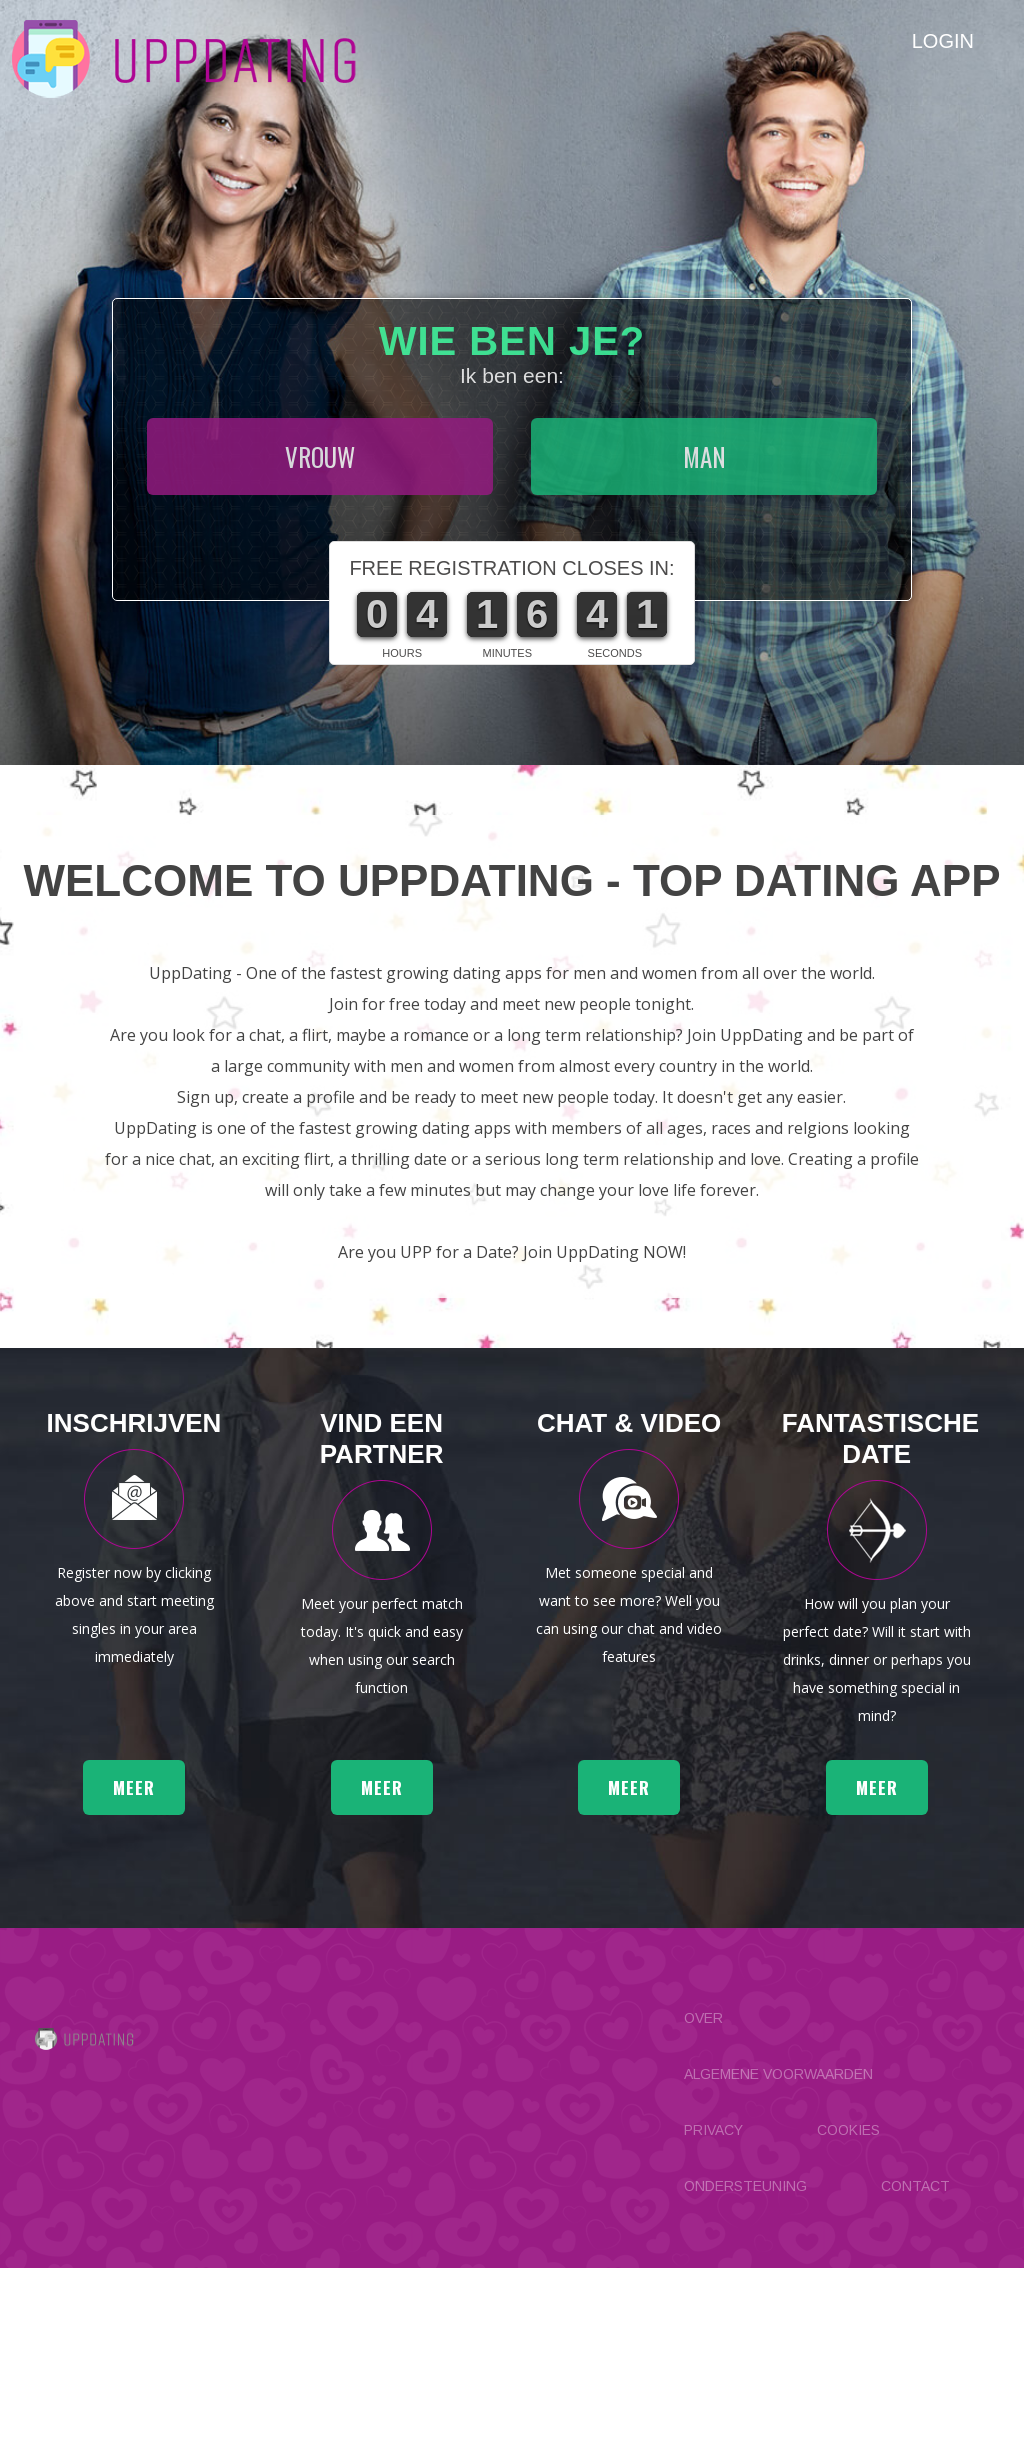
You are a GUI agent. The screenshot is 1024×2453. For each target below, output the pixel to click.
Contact (915, 2371)
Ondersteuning (745, 2371)
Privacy (713, 2315)
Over (703, 2203)
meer (134, 1972)
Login (943, 41)
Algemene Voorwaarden (778, 2259)
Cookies (848, 2315)
